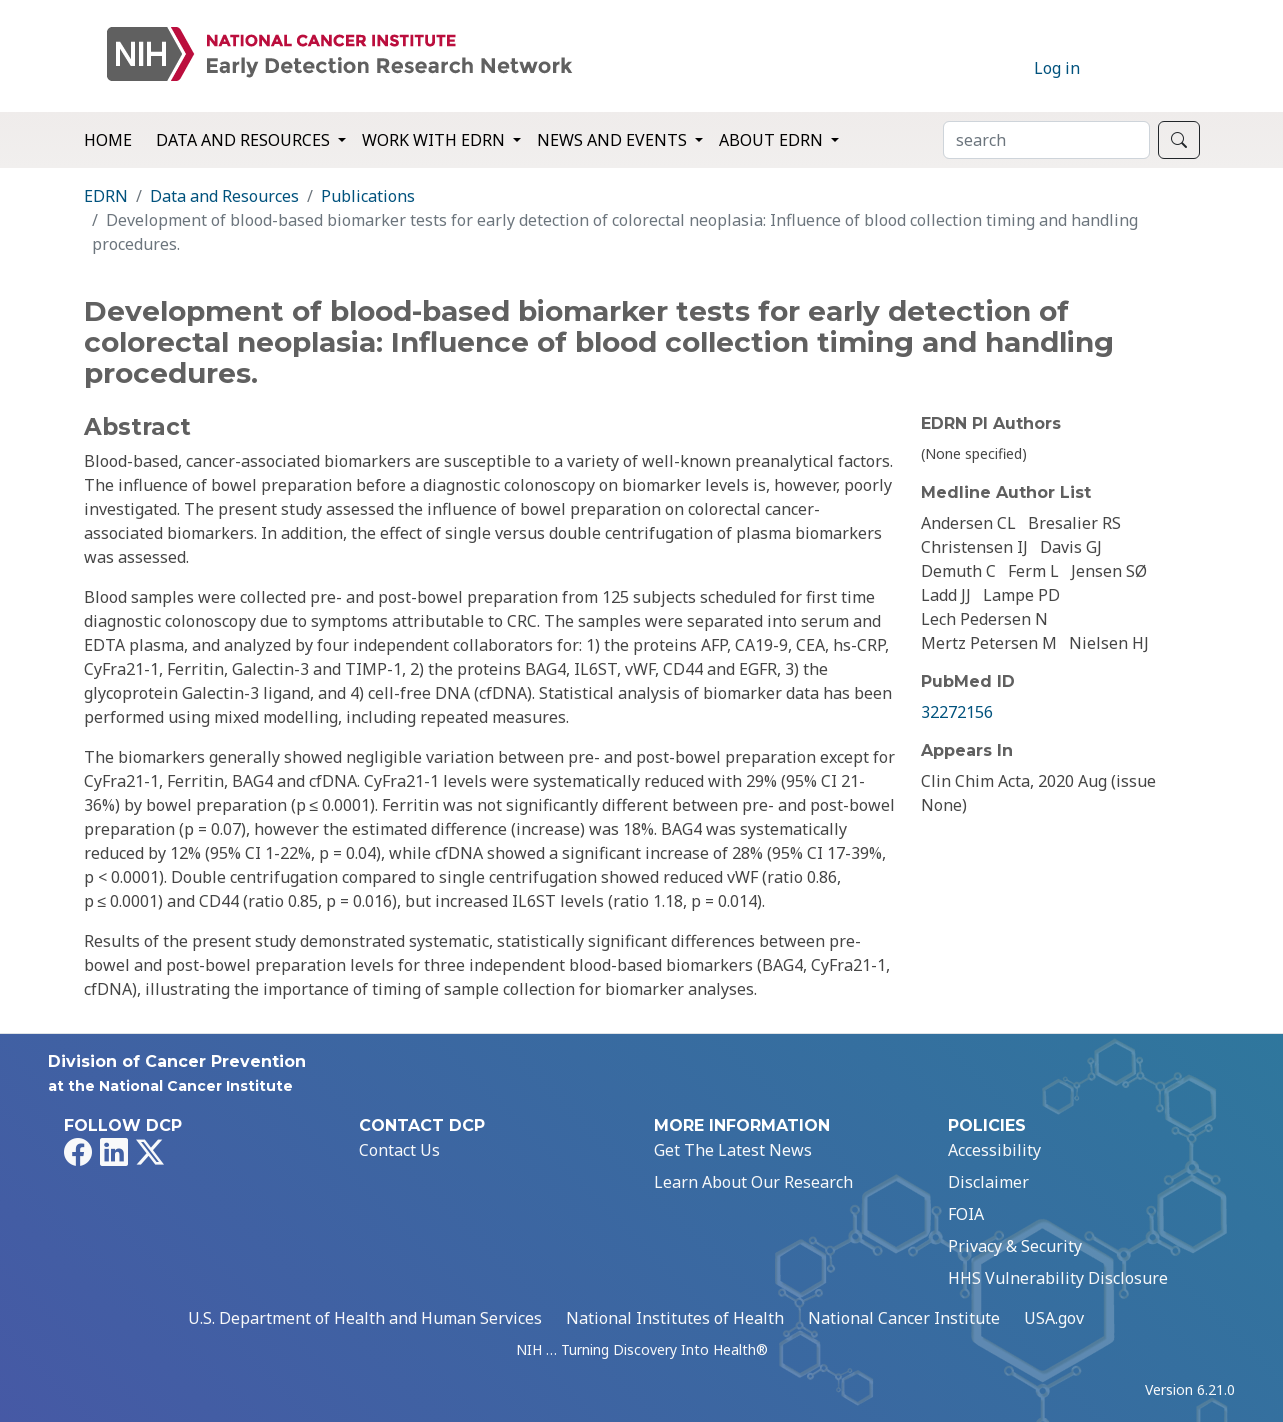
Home (108, 140)
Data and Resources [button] (245, 140)
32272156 (957, 712)
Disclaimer (988, 1182)
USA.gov (1054, 1318)
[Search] (1046, 140)
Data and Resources (224, 196)
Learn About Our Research (753, 1182)
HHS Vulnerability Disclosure (1058, 1278)
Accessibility (994, 1150)
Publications (368, 196)
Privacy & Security (1015, 1246)
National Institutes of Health (675, 1318)
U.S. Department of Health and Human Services (365, 1318)
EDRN (106, 196)
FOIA (966, 1214)
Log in (1057, 68)
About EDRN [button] (773, 140)
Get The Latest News (733, 1150)
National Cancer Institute (904, 1318)
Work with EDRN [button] (435, 140)
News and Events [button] (614, 140)
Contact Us (399, 1150)
